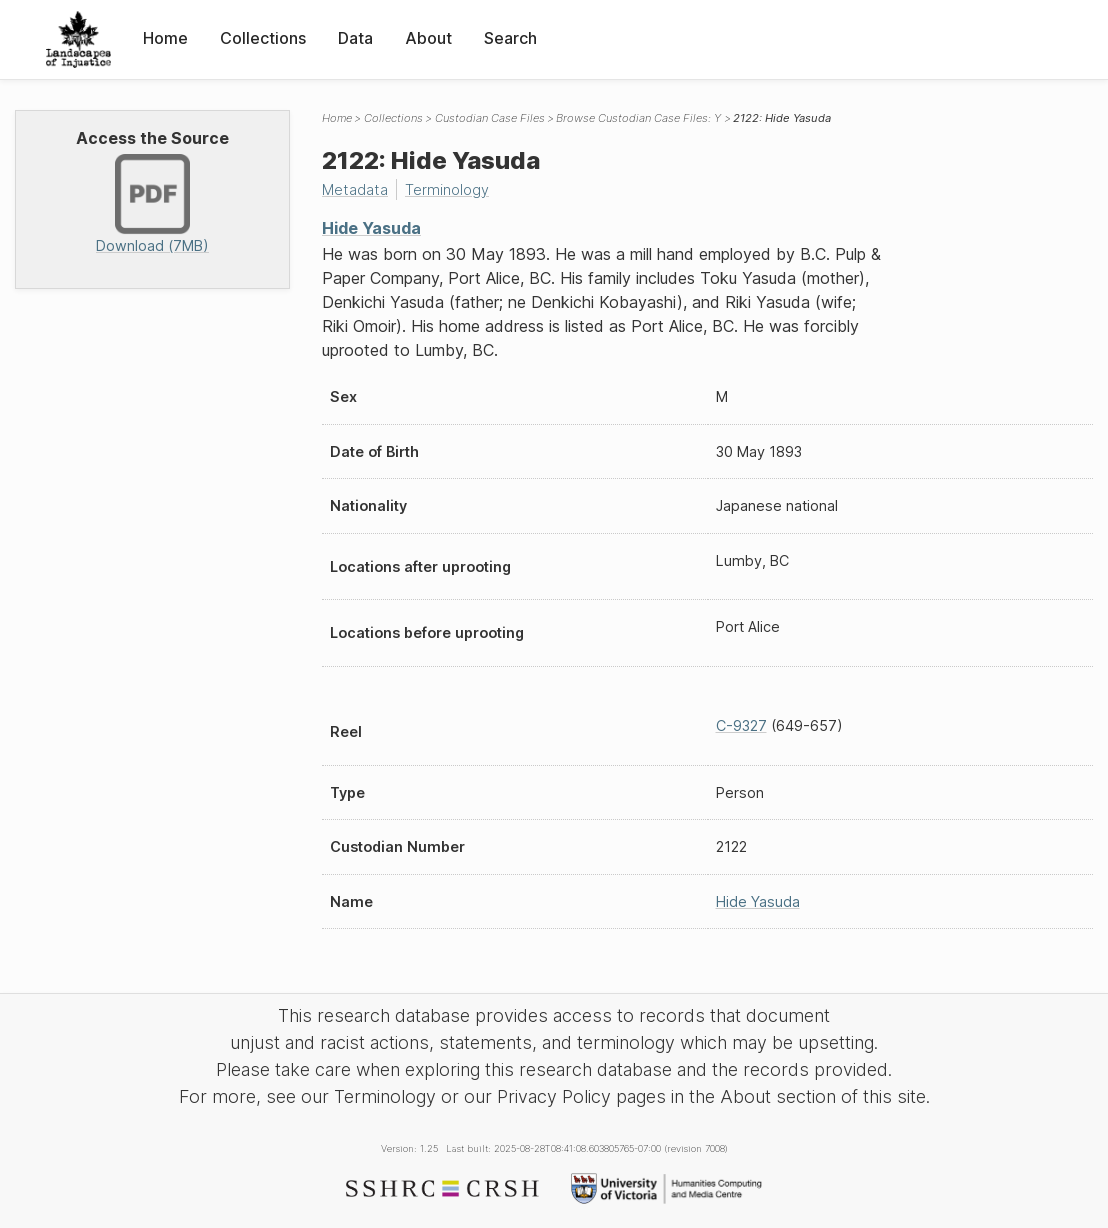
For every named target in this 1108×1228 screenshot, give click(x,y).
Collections (263, 38)
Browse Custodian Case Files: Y (638, 118)
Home (165, 38)
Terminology (447, 189)
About (428, 38)
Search (510, 38)
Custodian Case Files (490, 118)
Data (355, 38)
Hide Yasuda (371, 228)
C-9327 (741, 725)
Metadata (355, 189)
